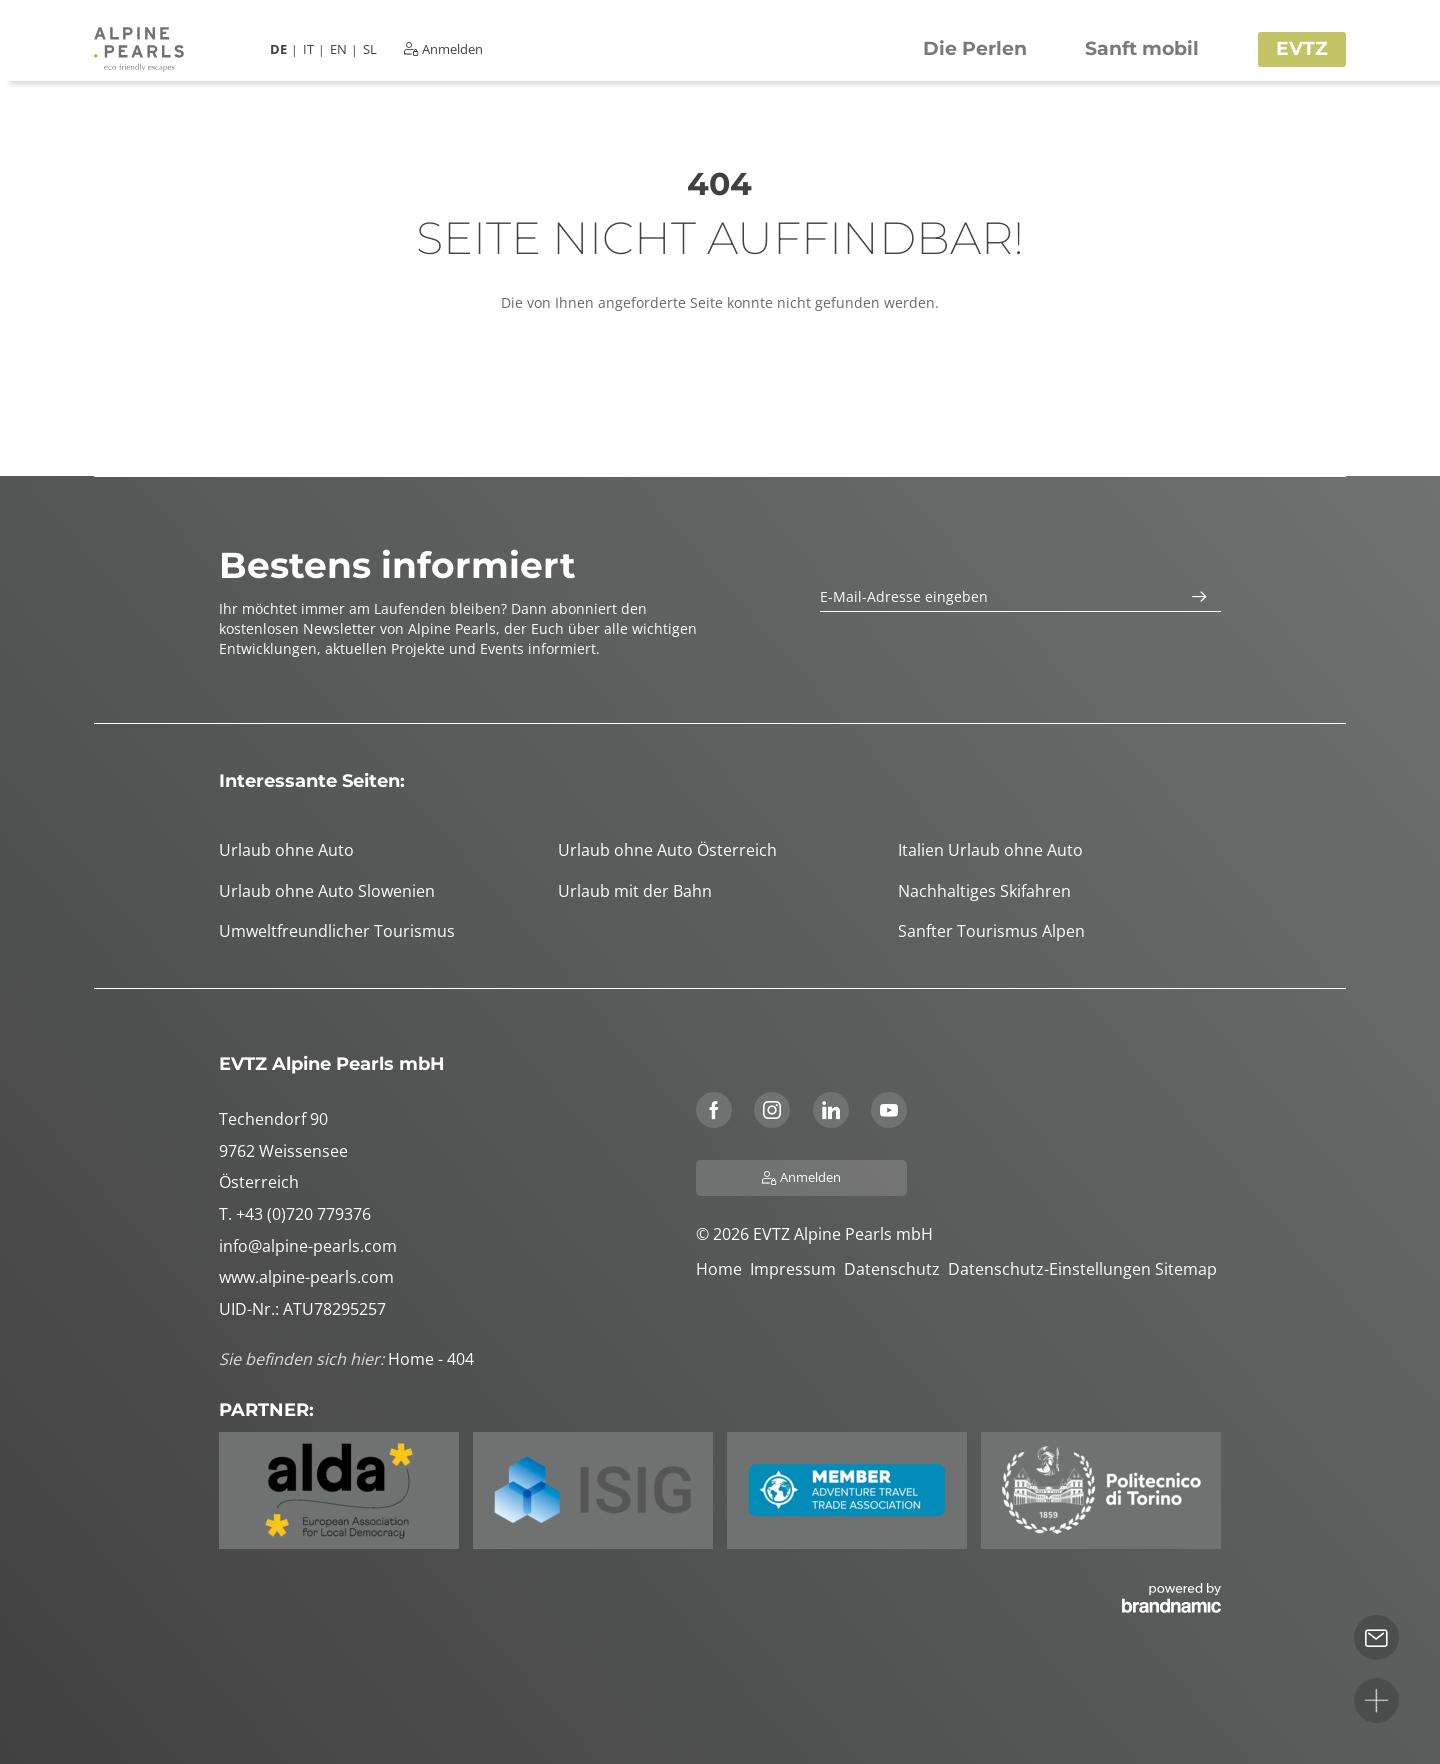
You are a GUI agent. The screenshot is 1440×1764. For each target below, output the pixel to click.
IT (308, 49)
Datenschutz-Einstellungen (1051, 1269)
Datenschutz (896, 1269)
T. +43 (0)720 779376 (295, 1214)
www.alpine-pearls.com (306, 1277)
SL (370, 49)
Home (723, 1269)
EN (338, 49)
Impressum (797, 1269)
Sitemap (1188, 1269)
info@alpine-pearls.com (308, 1246)
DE (278, 49)
